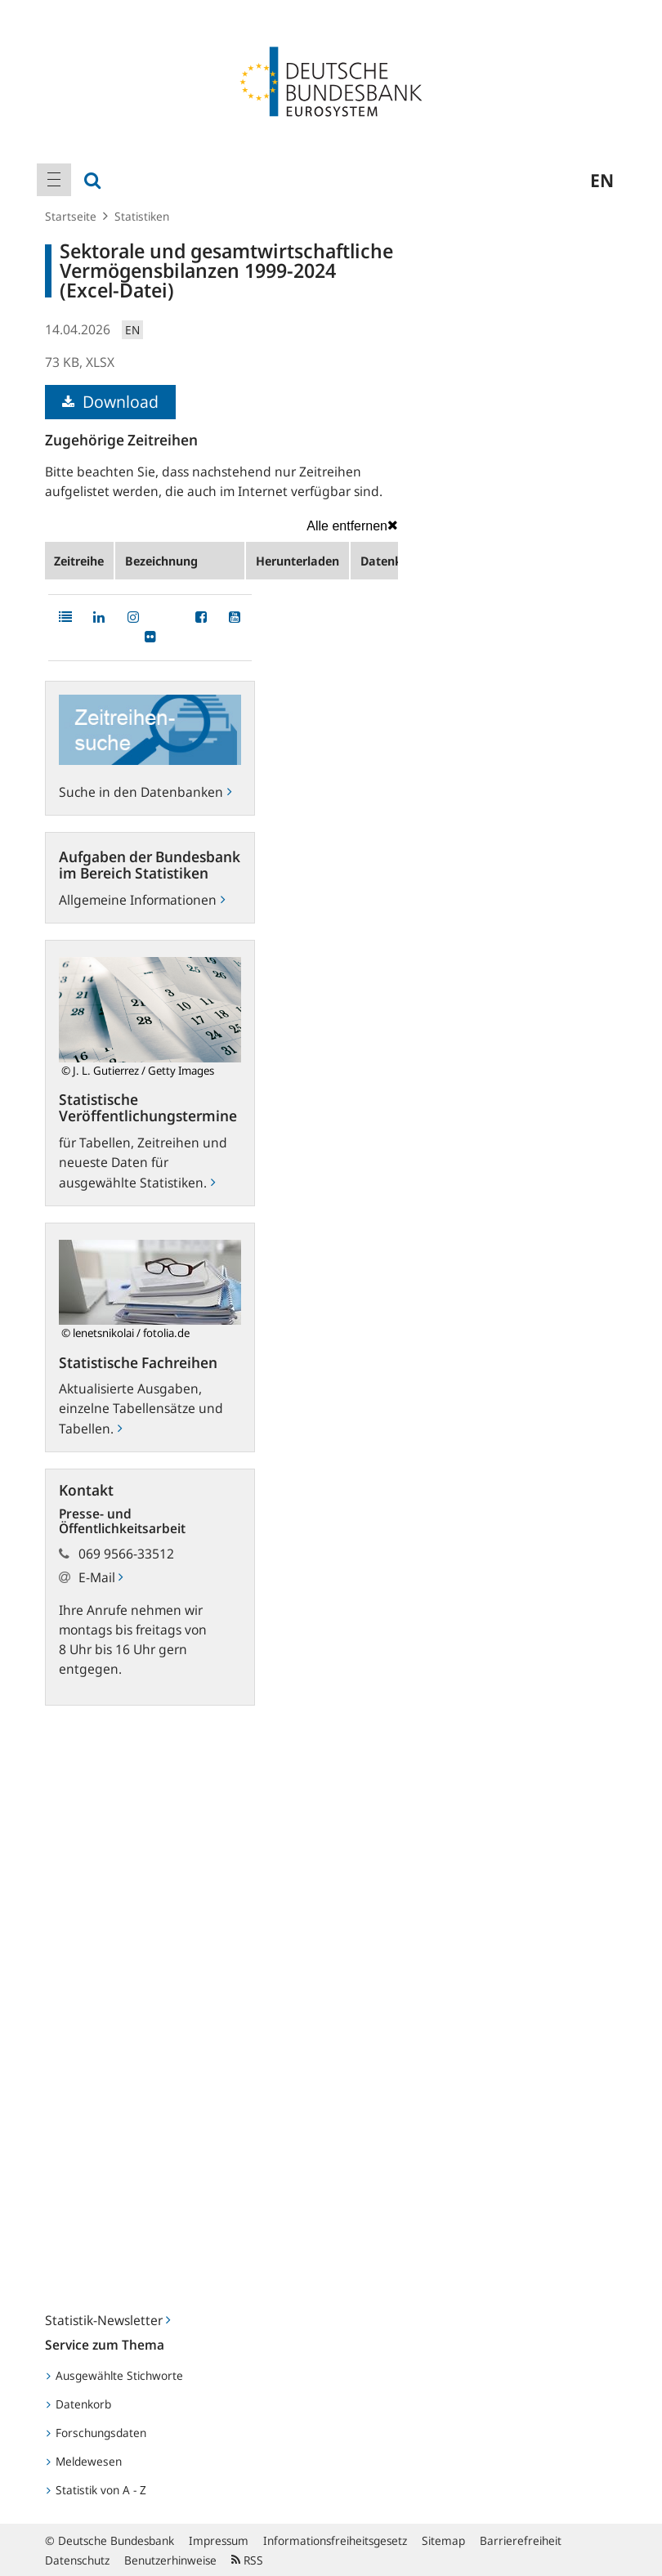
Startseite (70, 216)
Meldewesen (84, 2461)
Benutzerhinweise (170, 2560)
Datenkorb (79, 2404)
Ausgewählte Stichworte (115, 2375)
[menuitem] (54, 179)
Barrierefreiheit (520, 2540)
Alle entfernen (352, 525)
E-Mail (100, 1577)
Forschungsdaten (96, 2432)
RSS (247, 2560)
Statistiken (141, 216)
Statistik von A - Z (96, 2490)
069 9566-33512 (126, 1554)
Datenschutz (77, 2560)
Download (110, 402)
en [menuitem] (602, 180)
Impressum (218, 2540)
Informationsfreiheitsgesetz (335, 2540)
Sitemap (443, 2540)
